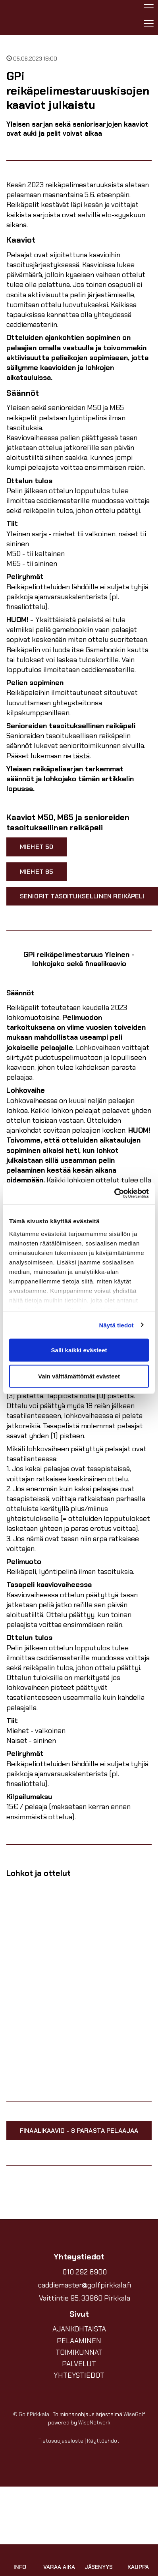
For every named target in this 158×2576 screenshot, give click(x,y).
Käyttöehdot (103, 2440)
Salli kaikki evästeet (79, 1350)
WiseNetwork (94, 2422)
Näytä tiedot (116, 1324)
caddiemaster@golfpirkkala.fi (84, 2285)
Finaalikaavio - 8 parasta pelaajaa (79, 2130)
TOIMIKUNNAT (79, 2352)
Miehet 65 (36, 872)
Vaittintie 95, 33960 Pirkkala (84, 2298)
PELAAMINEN (79, 2341)
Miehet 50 (36, 847)
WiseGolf (134, 2414)
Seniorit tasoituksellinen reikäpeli (82, 896)
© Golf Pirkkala (31, 2414)
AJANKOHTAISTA (79, 2329)
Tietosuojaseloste (61, 2440)
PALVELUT (79, 2364)
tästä (81, 756)
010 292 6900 (84, 2272)
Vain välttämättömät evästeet (79, 1375)
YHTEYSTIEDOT (79, 2375)
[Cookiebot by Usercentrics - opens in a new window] (114, 1193)
